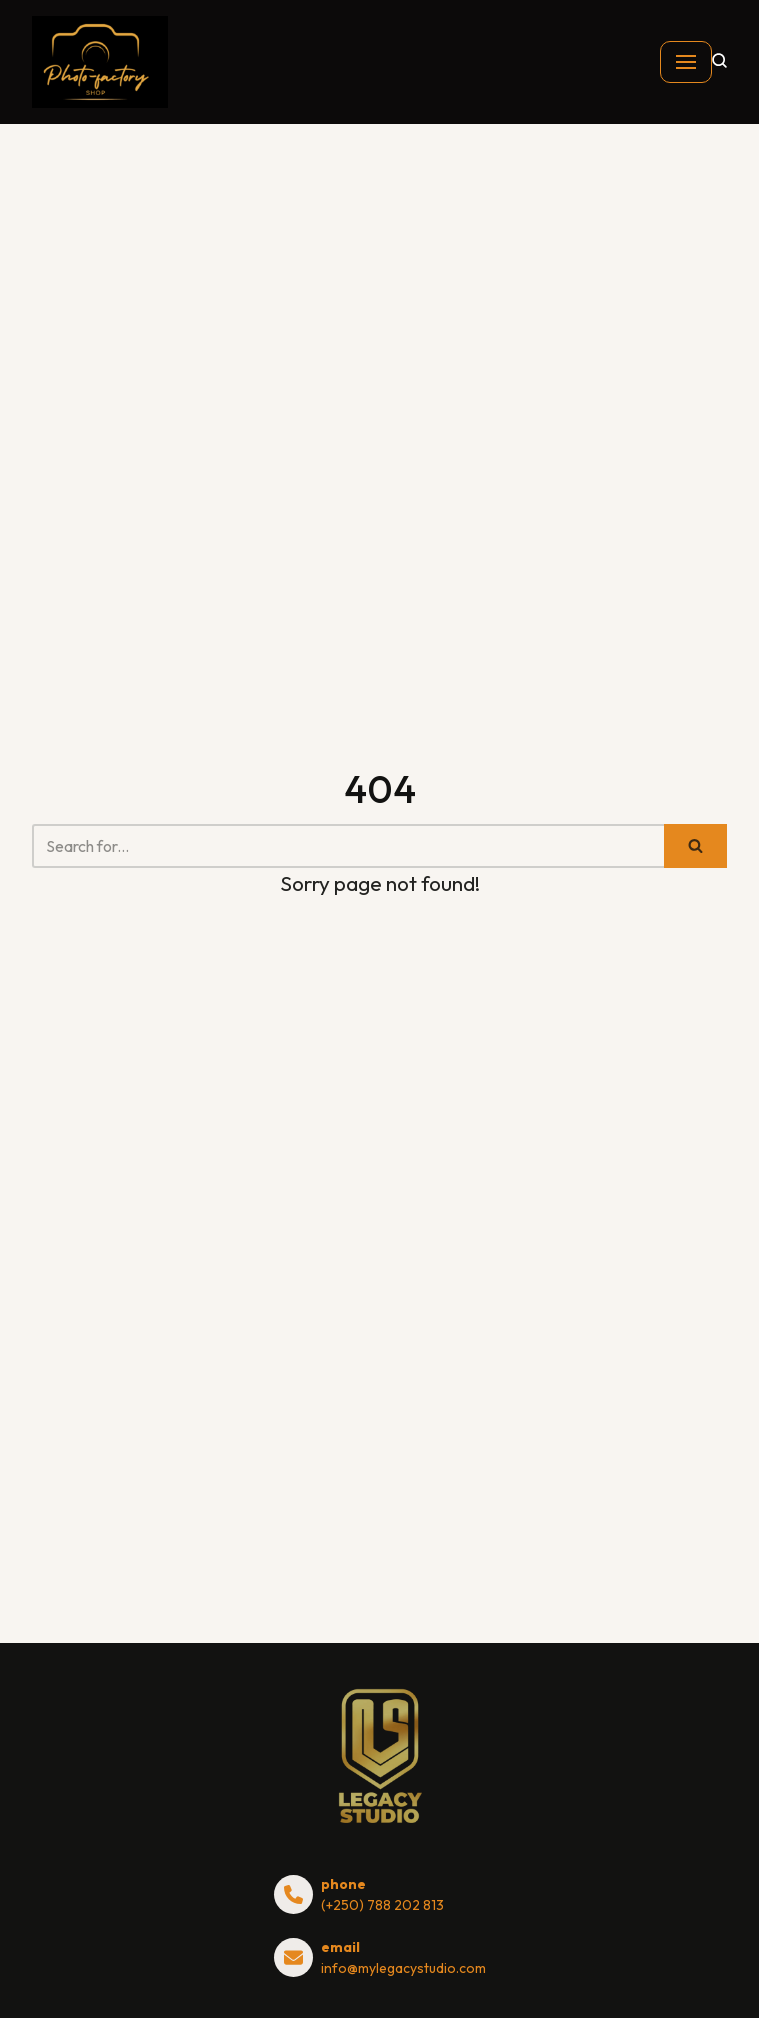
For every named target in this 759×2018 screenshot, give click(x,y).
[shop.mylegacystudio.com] (100, 62)
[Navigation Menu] (686, 62)
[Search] (348, 846)
